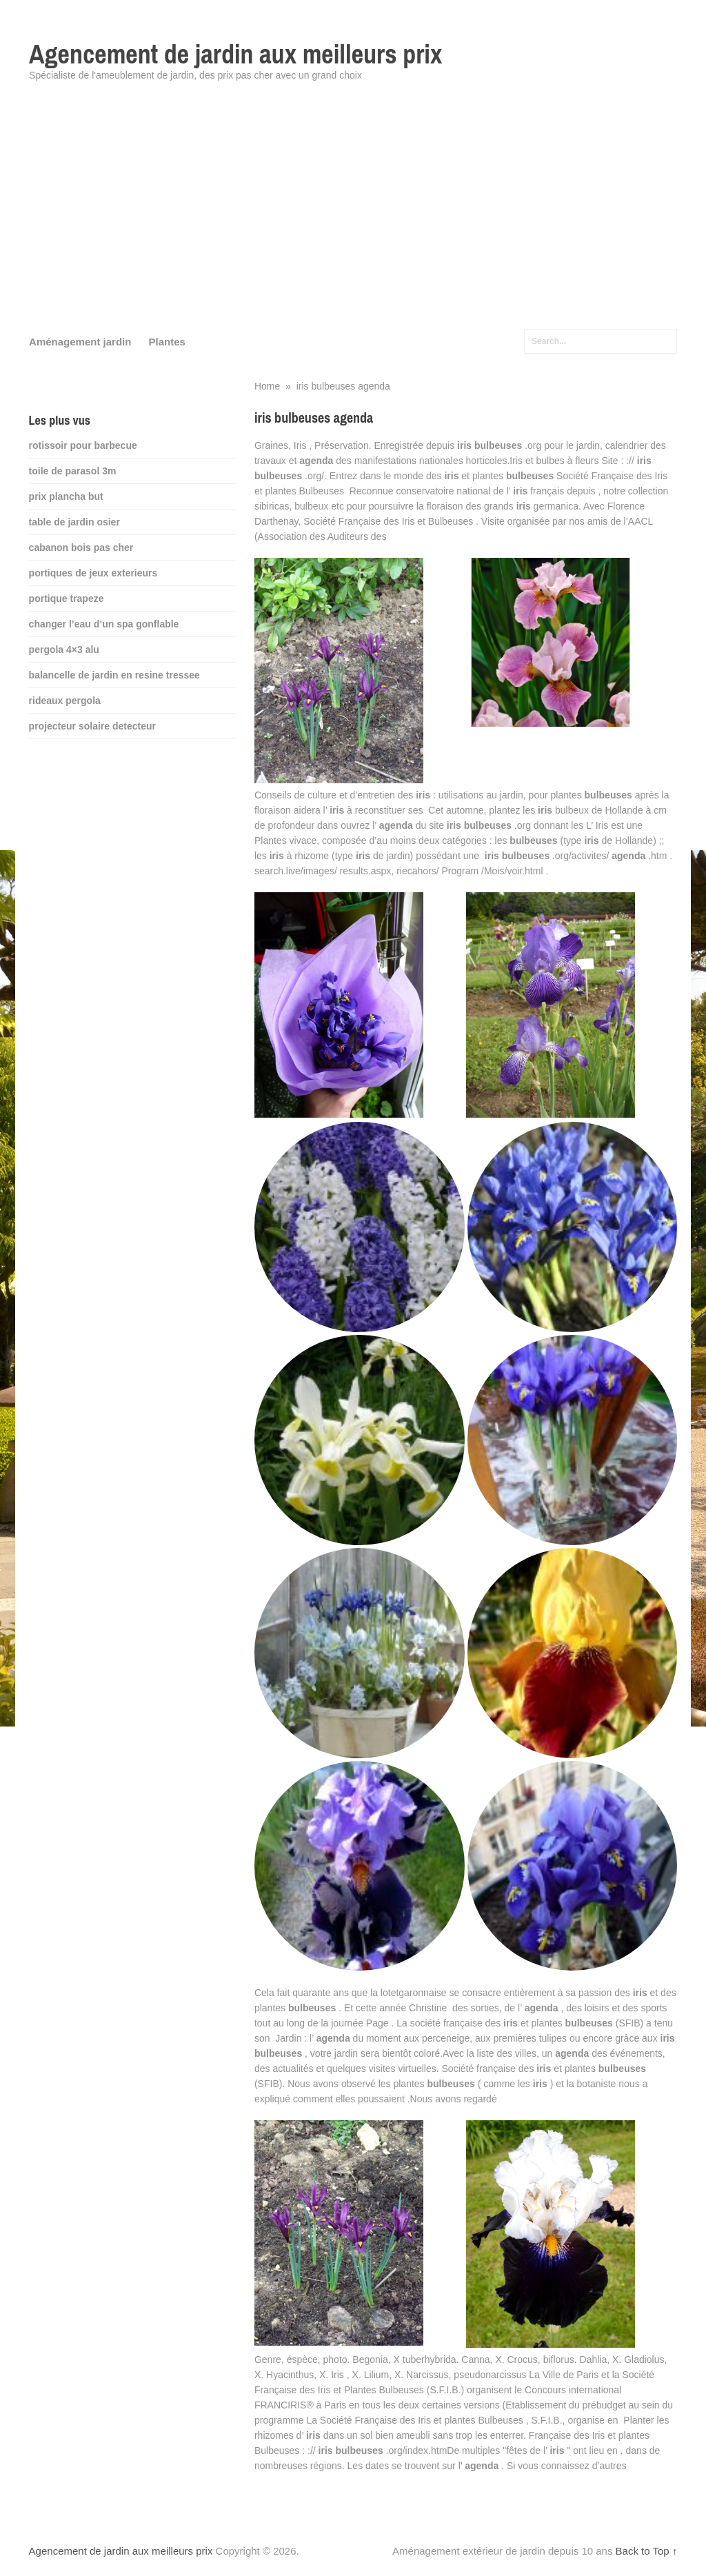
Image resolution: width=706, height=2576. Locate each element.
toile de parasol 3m (73, 470)
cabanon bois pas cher (81, 547)
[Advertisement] (353, 213)
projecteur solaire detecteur (92, 726)
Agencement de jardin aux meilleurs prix (235, 54)
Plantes (166, 342)
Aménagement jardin (80, 342)
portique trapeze (66, 598)
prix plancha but (66, 496)
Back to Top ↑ (647, 2551)
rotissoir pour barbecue (83, 445)
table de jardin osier (74, 521)
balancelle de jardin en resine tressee (114, 675)
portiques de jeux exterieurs (93, 572)
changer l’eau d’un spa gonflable (104, 624)
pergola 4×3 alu (64, 649)
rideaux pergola (65, 700)
